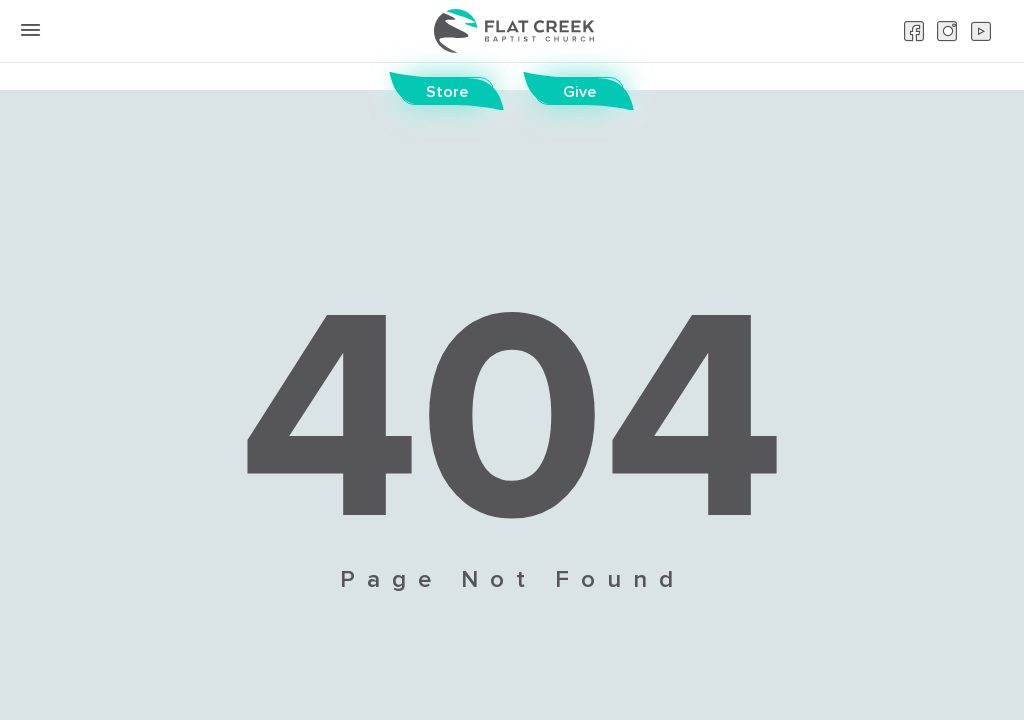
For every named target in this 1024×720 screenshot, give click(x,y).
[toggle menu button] (30, 30)
